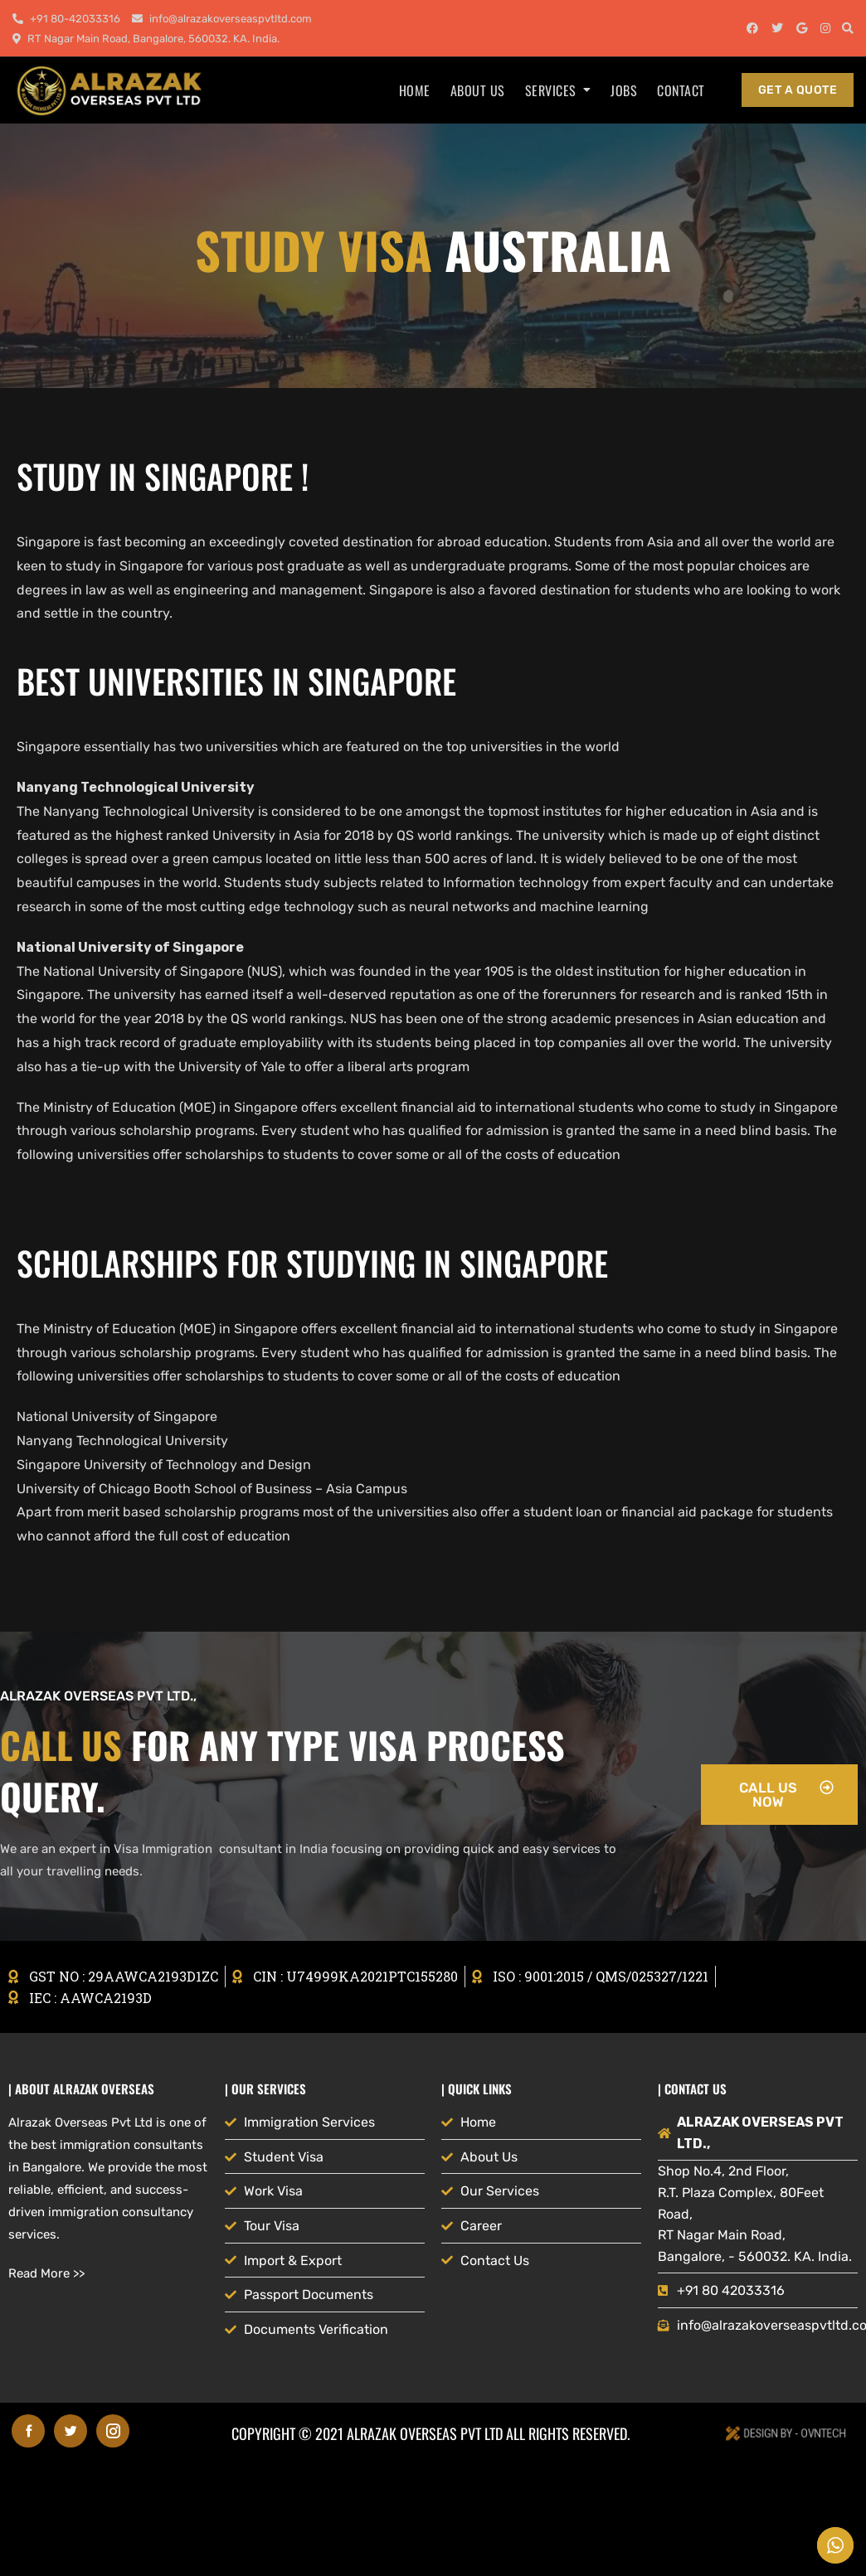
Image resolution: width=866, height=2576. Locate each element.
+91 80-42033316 (66, 18)
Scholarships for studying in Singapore (312, 1263)
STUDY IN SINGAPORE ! (163, 476)
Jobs (624, 90)
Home (415, 90)
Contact (681, 90)
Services (551, 90)
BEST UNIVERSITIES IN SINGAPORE (236, 681)
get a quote (798, 90)
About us (477, 90)
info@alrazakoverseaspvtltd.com (222, 18)
